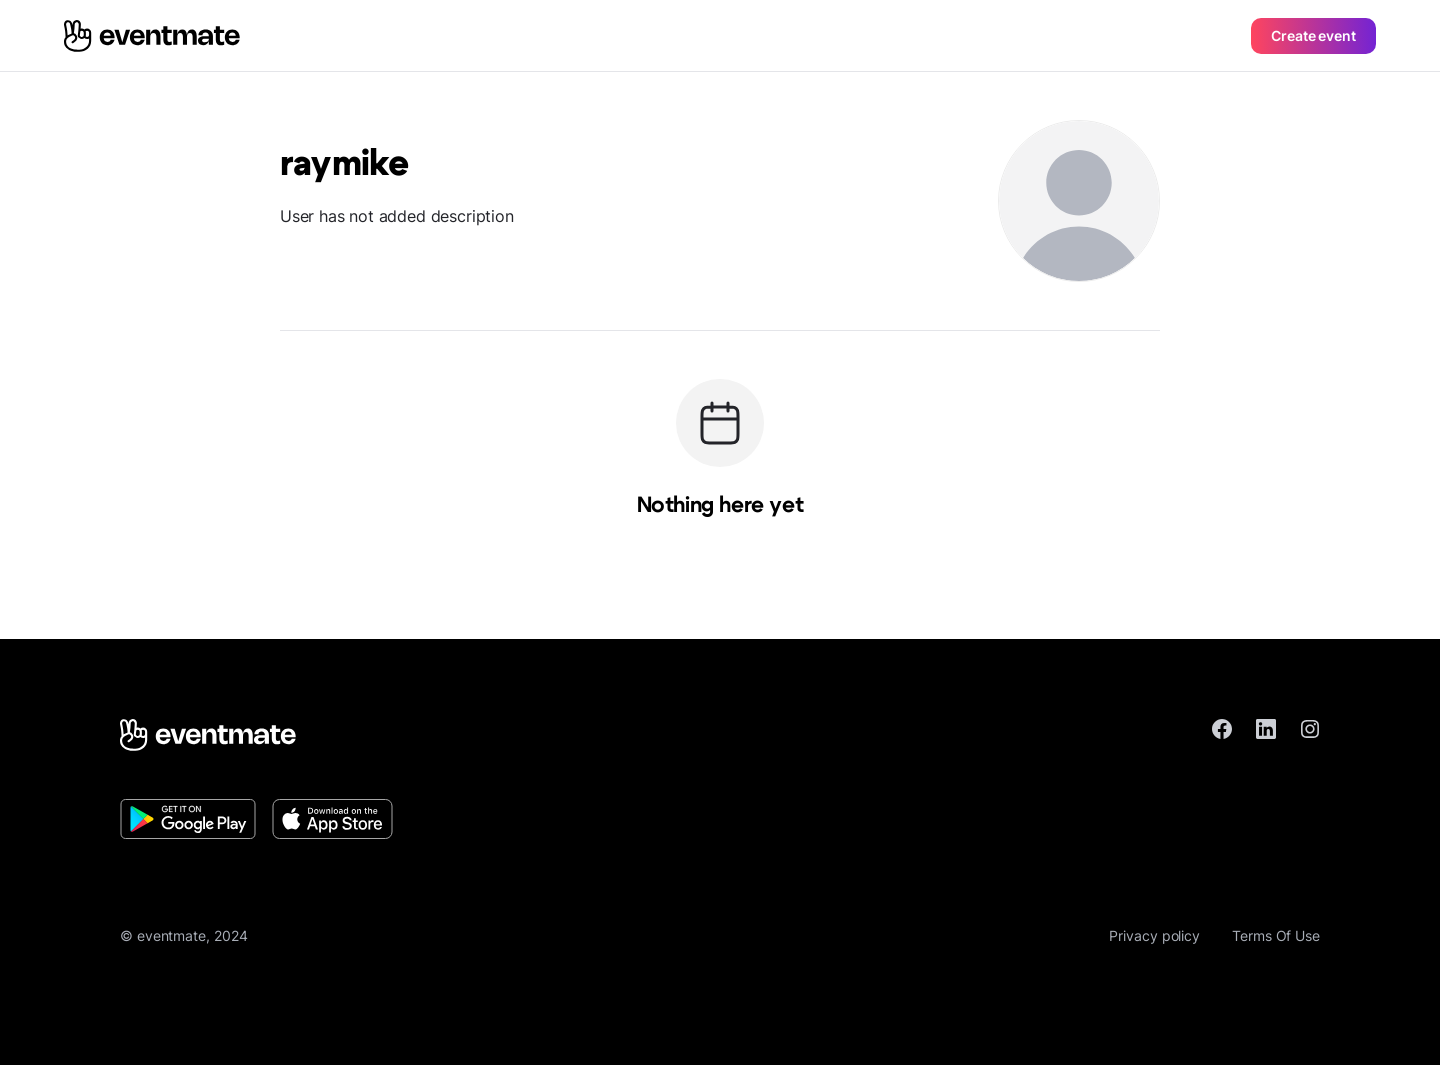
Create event (1313, 35)
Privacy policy (1154, 935)
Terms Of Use (1276, 935)
